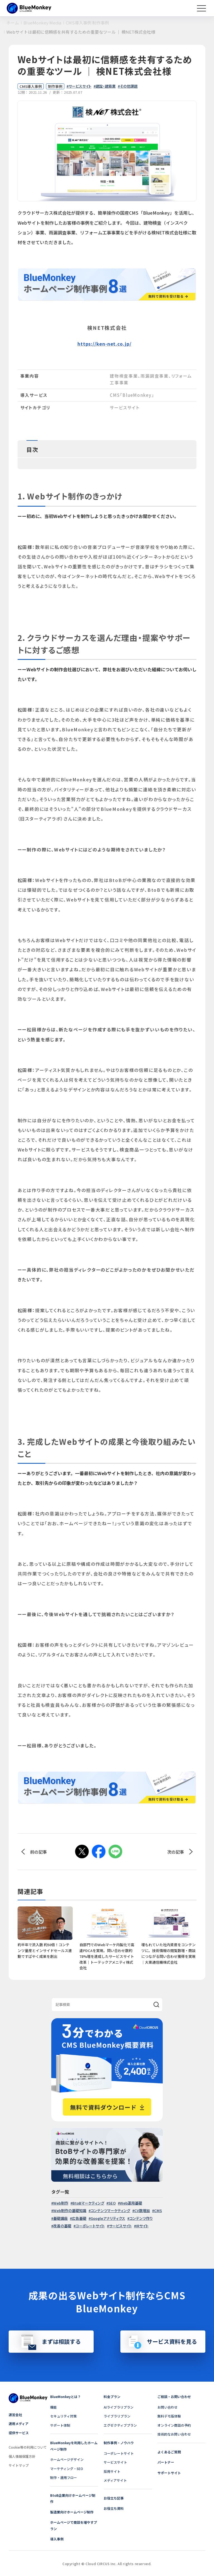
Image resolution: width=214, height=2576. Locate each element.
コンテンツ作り (141, 2218)
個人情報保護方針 (22, 2456)
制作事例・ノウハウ (119, 2442)
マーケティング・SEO (66, 2468)
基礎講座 (60, 2218)
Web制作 (60, 2203)
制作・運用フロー (63, 2477)
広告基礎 (79, 2218)
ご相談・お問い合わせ (174, 2396)
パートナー (165, 2462)
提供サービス (19, 2432)
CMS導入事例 (31, 86)
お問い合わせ (167, 2407)
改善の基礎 (62, 2225)
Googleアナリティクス (108, 2218)
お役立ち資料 (114, 2508)
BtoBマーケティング (88, 2203)
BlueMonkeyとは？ (65, 2396)
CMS (158, 2210)
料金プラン (112, 2396)
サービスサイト (80, 86)
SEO (112, 2203)
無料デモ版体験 (169, 2416)
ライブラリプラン (117, 2416)
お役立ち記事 (114, 2498)
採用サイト (112, 2471)
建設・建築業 (106, 86)
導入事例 (57, 2539)
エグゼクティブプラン (120, 2425)
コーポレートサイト (90, 2225)
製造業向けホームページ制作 (72, 2512)
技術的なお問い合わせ (174, 2434)
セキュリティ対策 (63, 2416)
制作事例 (55, 86)
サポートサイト (169, 2472)
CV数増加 (142, 2210)
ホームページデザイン (67, 2459)
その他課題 (129, 86)
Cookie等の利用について (28, 2447)
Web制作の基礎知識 (69, 2210)
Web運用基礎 (131, 2203)
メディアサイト (115, 2480)
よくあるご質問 (169, 2451)
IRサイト (142, 2225)
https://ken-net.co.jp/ (104, 343)
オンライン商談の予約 (174, 2425)
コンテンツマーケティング (110, 2210)
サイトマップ (19, 2465)
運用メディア (18, 2423)
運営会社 (15, 2414)
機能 (53, 2407)
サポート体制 (60, 2425)
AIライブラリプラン (118, 2407)
